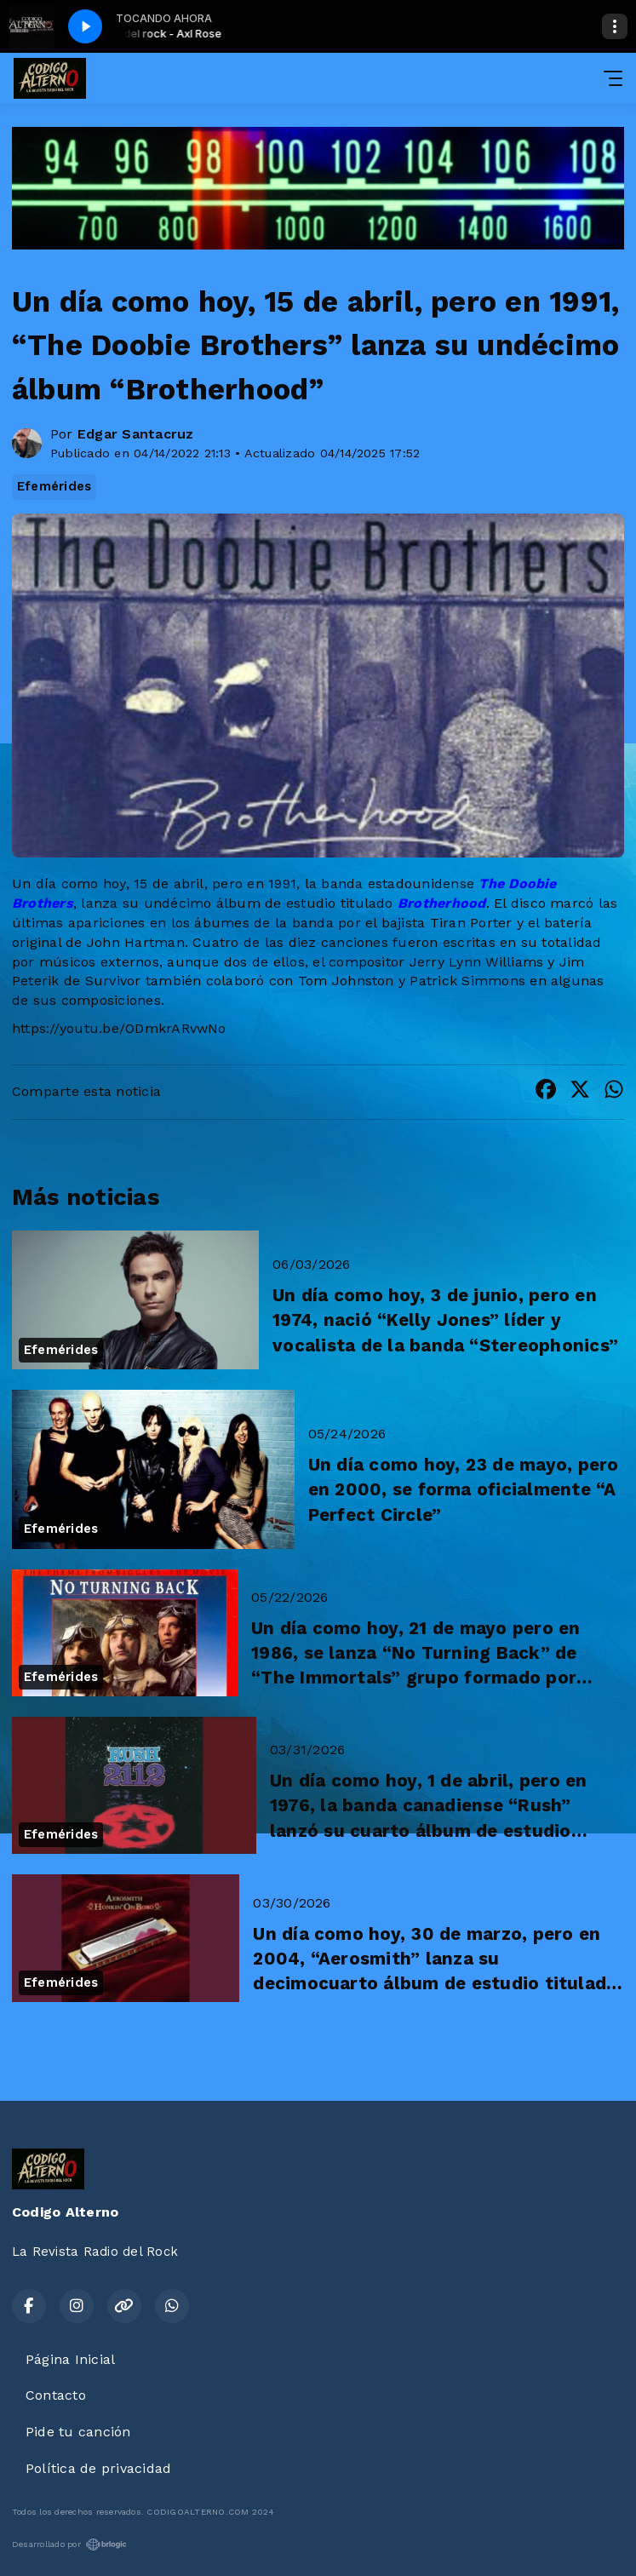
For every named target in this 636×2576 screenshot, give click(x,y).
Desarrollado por (69, 2544)
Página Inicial (70, 2359)
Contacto (56, 2395)
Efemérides (54, 486)
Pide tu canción (78, 2432)
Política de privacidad (98, 2468)
